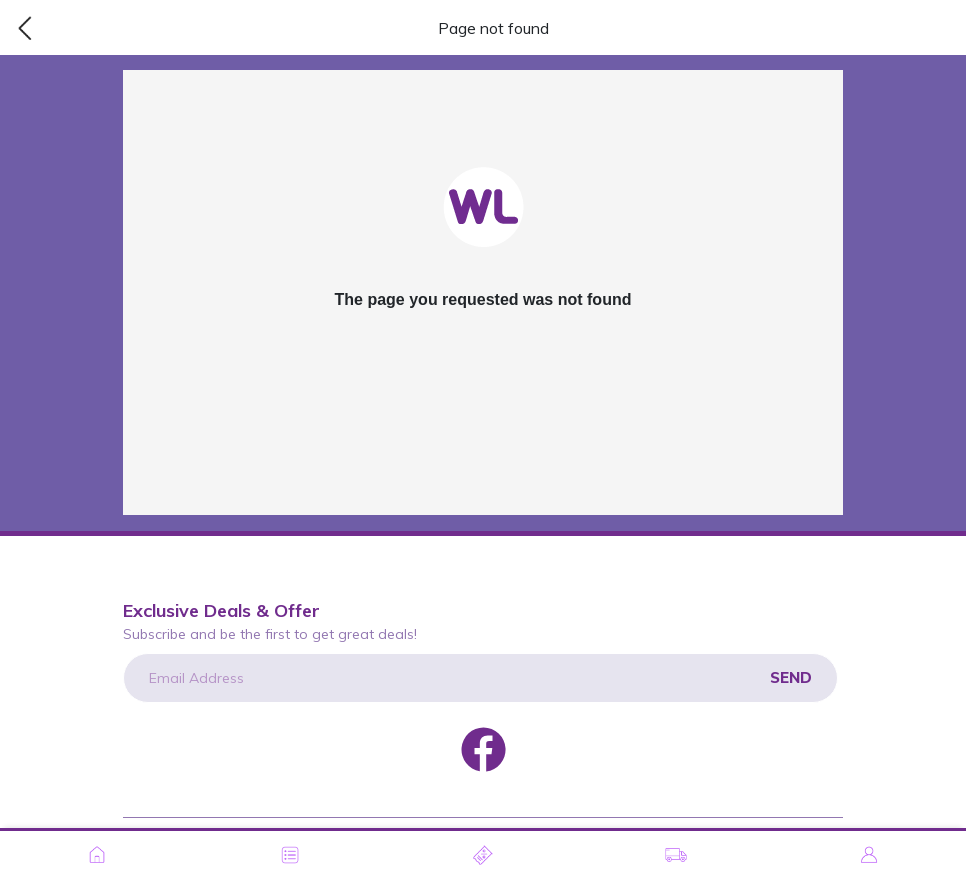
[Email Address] (480, 678)
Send (791, 677)
